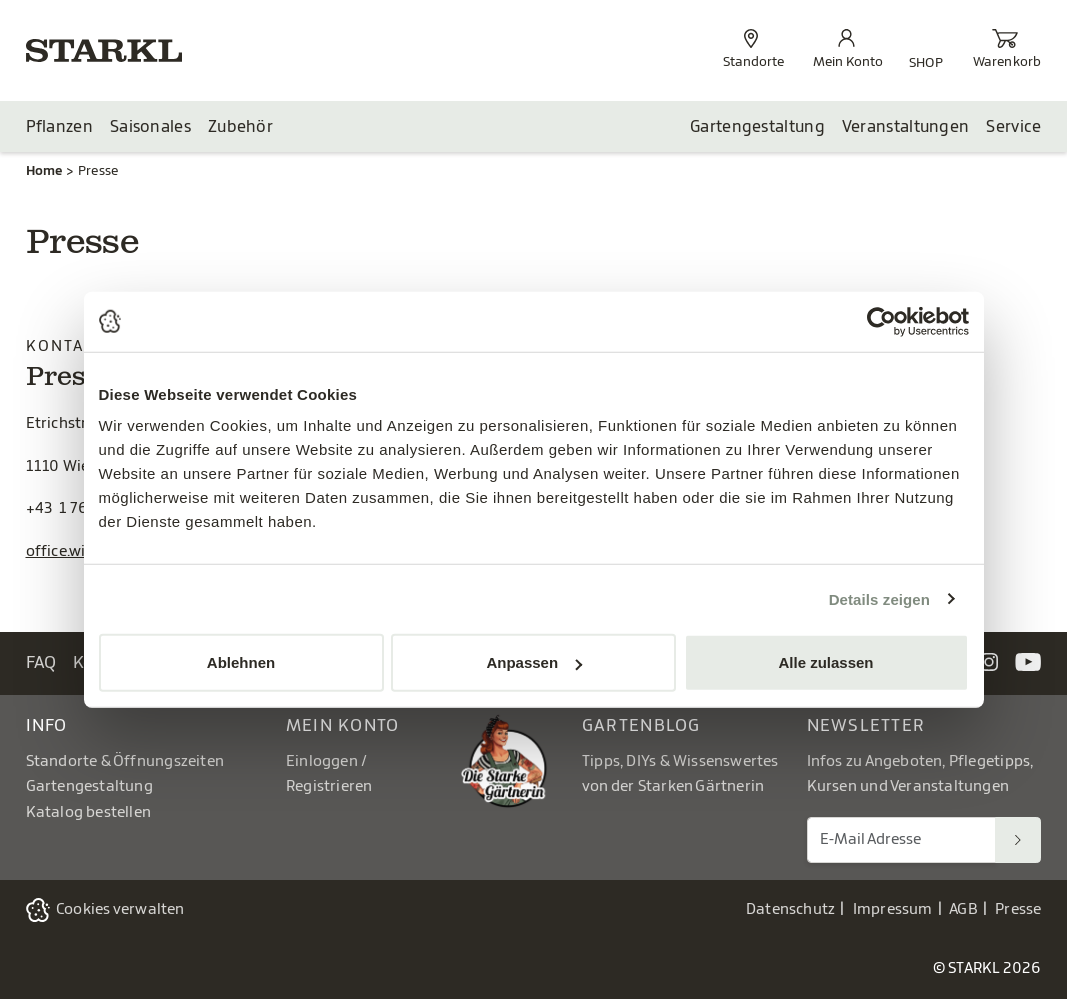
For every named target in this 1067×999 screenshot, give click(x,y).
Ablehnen (241, 662)
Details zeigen (879, 598)
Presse (1018, 909)
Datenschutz (790, 909)
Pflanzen (59, 127)
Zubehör (240, 127)
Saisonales (150, 127)
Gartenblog (641, 725)
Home (44, 170)
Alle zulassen (825, 662)
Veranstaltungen (906, 127)
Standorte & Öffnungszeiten (125, 761)
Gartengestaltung (757, 127)
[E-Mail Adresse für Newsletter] (902, 840)
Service (1013, 127)
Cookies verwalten (120, 909)
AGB (963, 909)
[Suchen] (1018, 840)
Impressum (893, 909)
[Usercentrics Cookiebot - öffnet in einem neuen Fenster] (881, 321)
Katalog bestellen (89, 812)
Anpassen (534, 662)
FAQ (41, 662)
